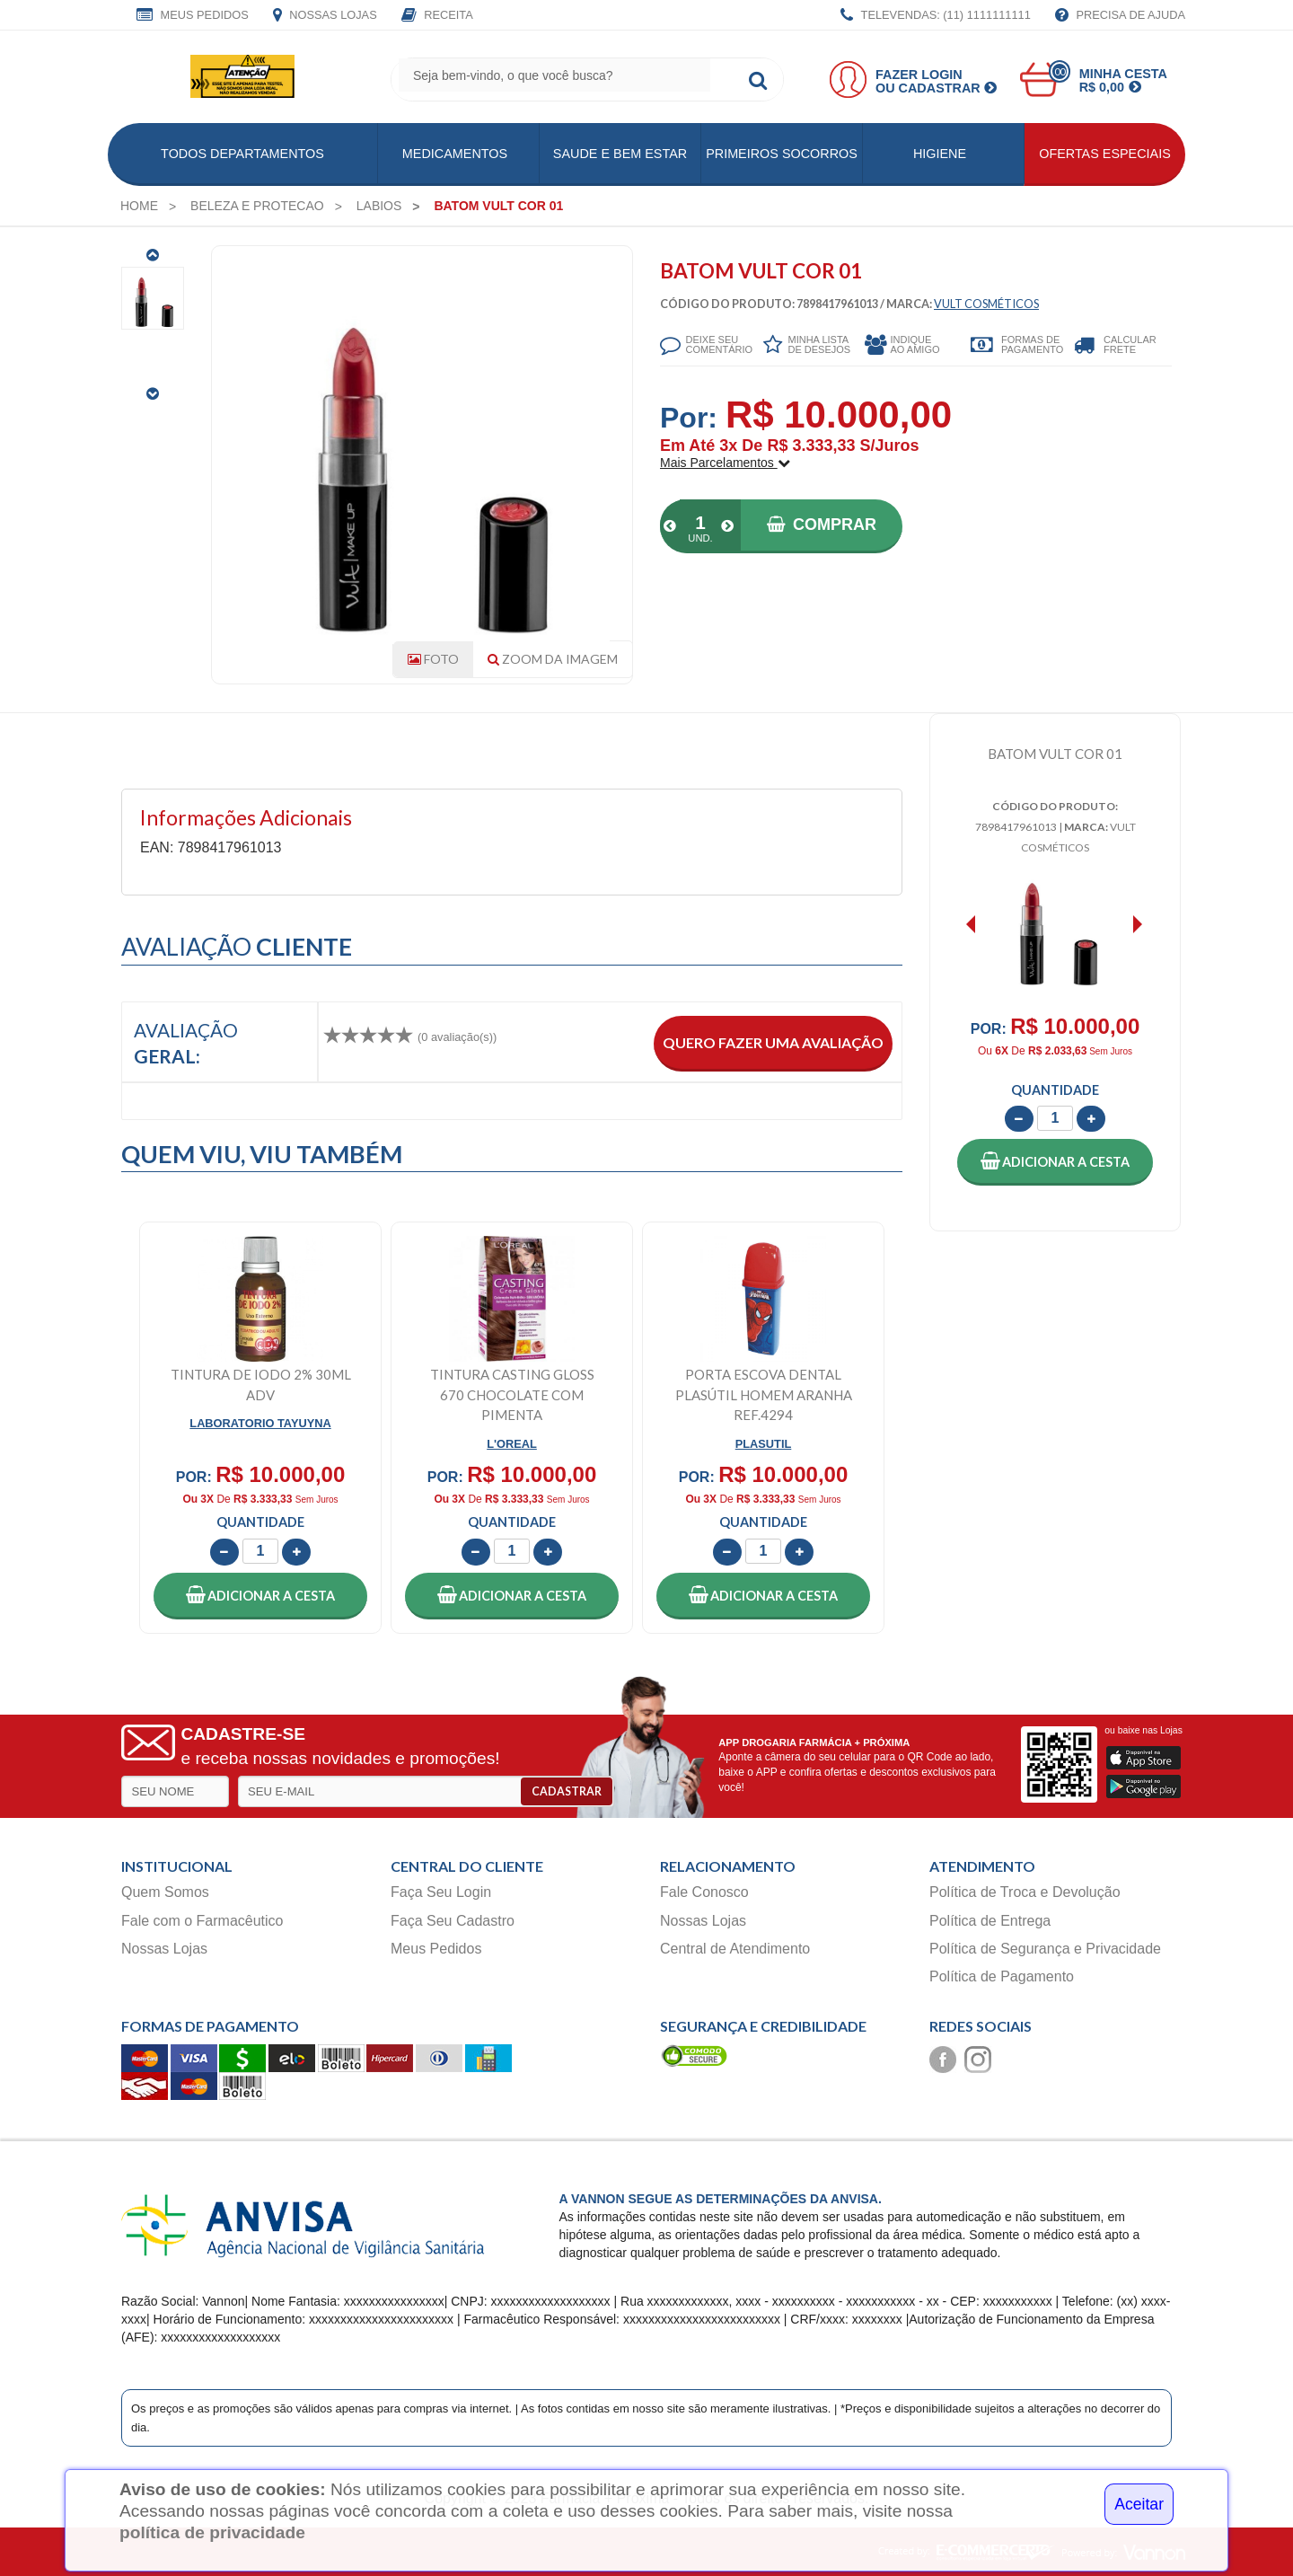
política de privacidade (212, 2532)
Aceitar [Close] (1139, 2504)
